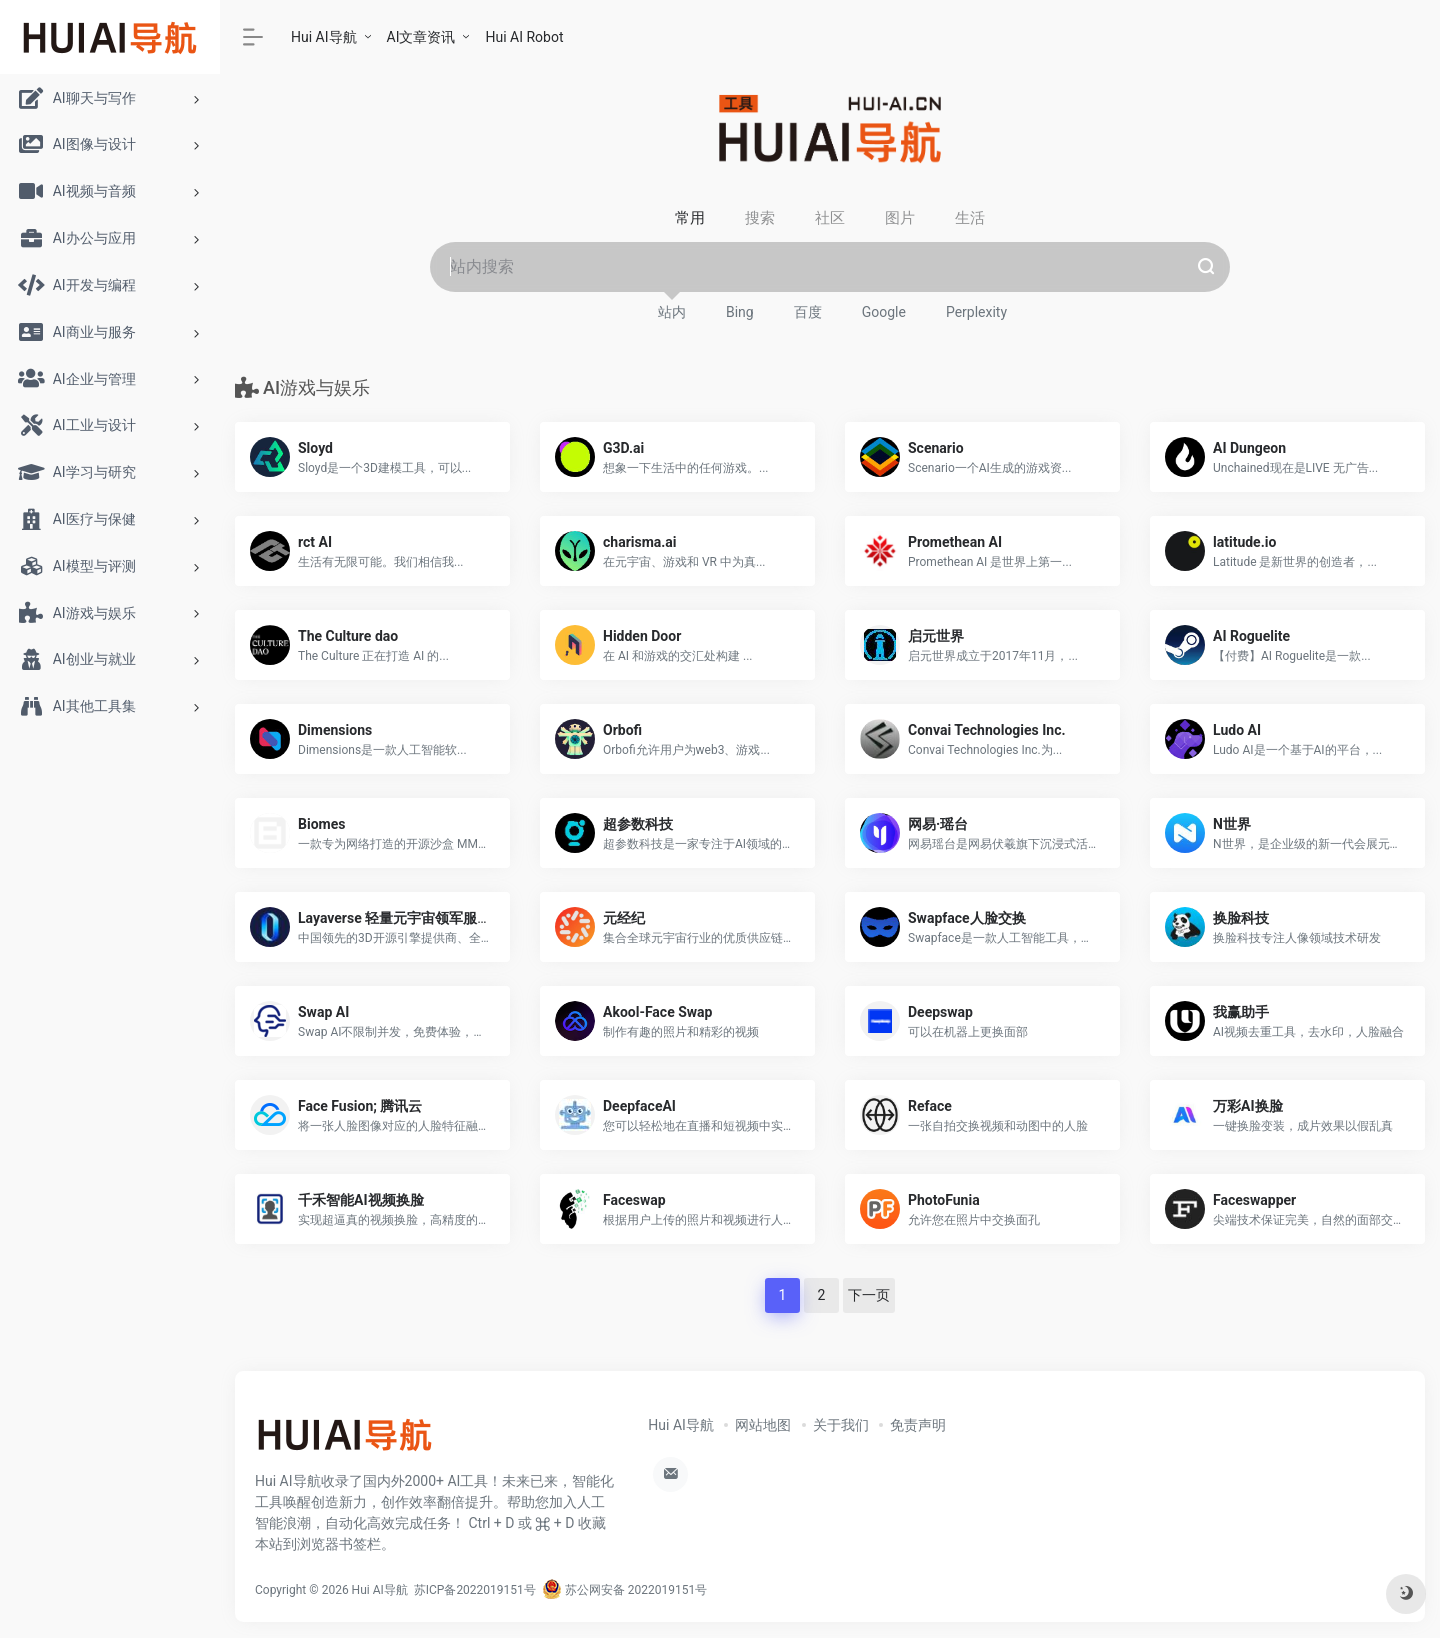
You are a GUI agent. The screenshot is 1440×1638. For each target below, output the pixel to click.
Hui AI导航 (324, 37)
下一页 (869, 1295)
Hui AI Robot (524, 37)
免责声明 (918, 1425)
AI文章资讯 (421, 37)
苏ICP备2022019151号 (475, 1590)
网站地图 (763, 1425)
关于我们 (841, 1425)
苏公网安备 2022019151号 (624, 1590)
